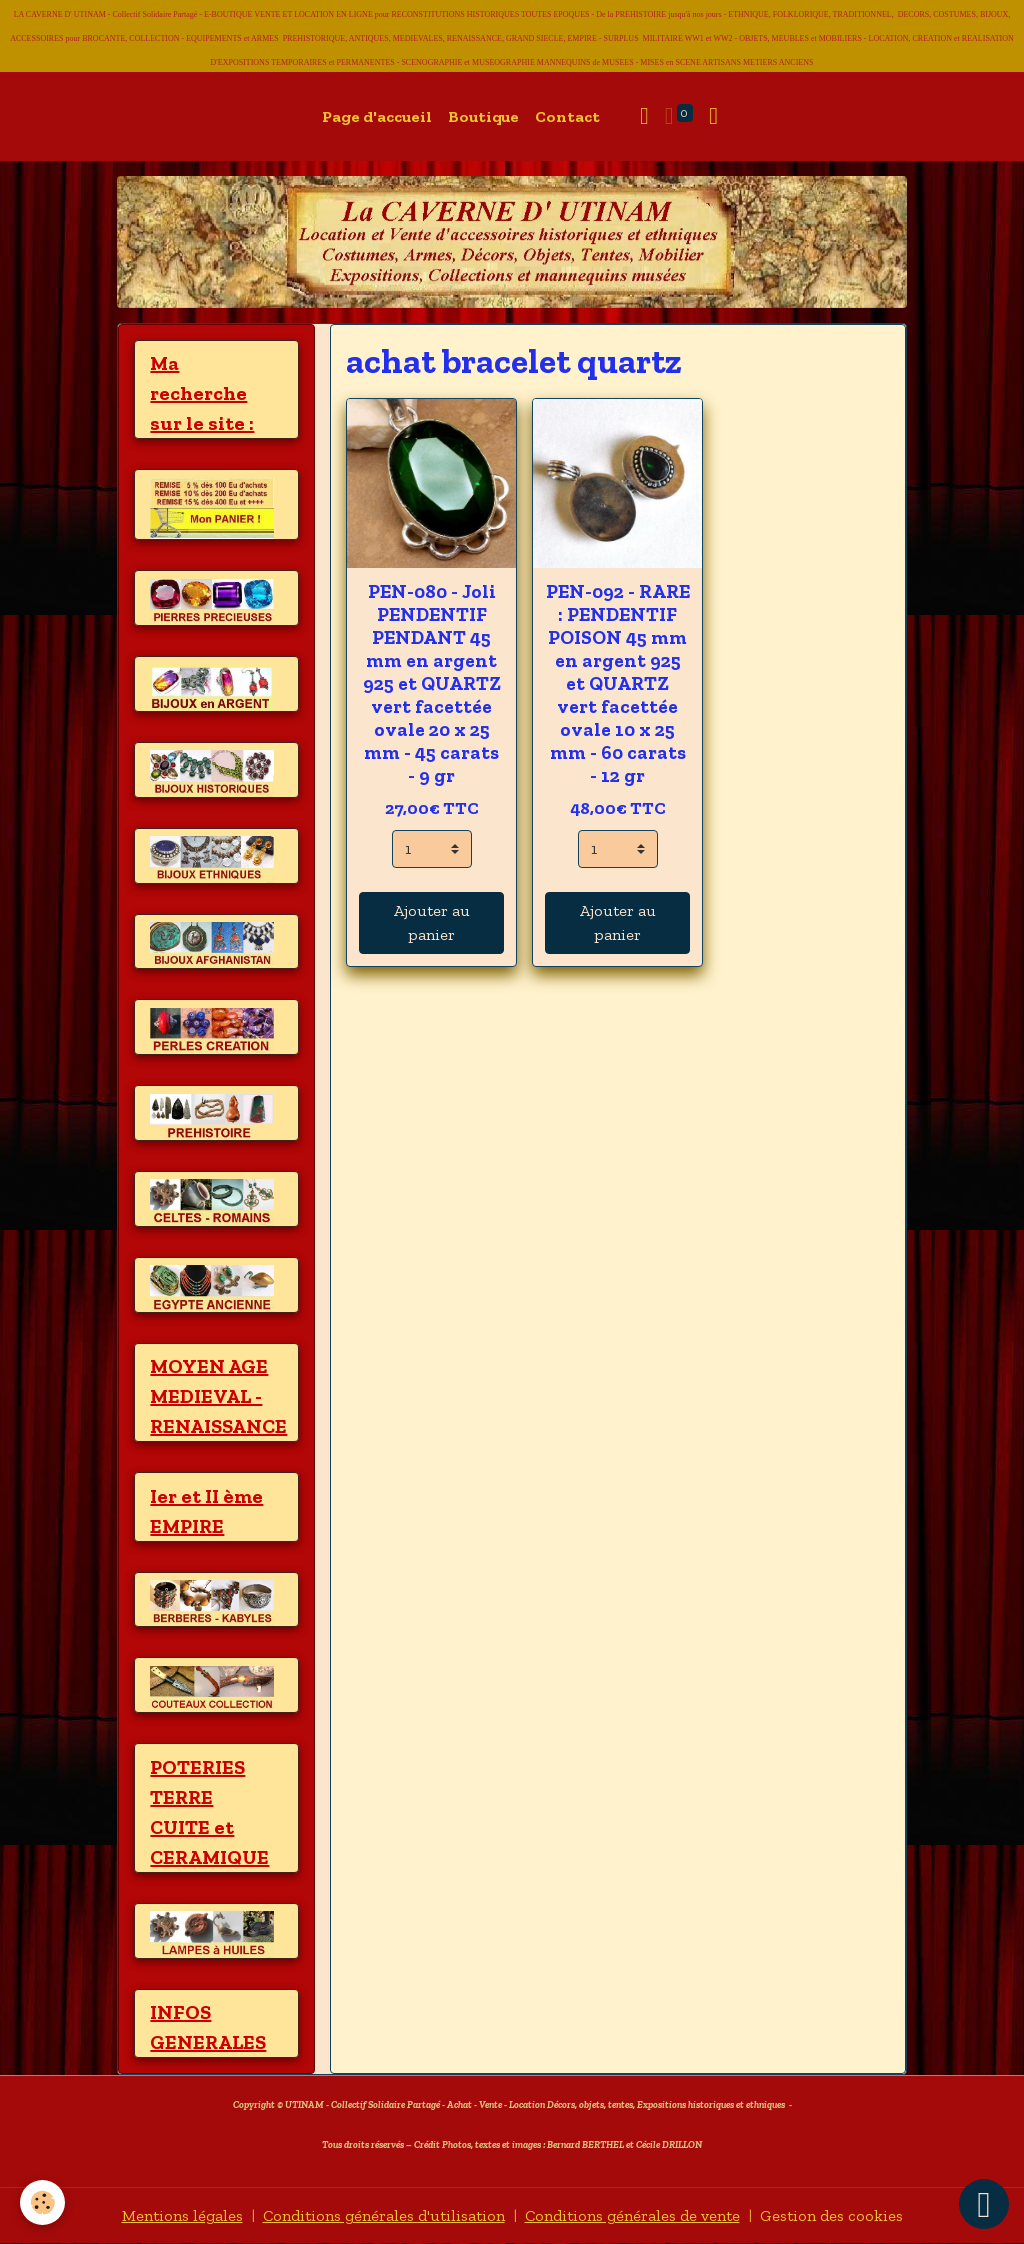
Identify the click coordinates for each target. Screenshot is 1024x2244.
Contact (567, 116)
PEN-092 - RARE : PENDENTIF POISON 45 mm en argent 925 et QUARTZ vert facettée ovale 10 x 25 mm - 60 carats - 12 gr (618, 683)
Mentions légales (182, 2215)
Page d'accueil (377, 116)
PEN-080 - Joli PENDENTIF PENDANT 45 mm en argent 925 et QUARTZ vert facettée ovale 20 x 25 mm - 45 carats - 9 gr (432, 683)
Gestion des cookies (831, 2215)
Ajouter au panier (432, 922)
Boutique (483, 116)
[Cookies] (42, 2202)
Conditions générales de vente (632, 2215)
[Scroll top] (984, 2204)
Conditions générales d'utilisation (384, 2215)
